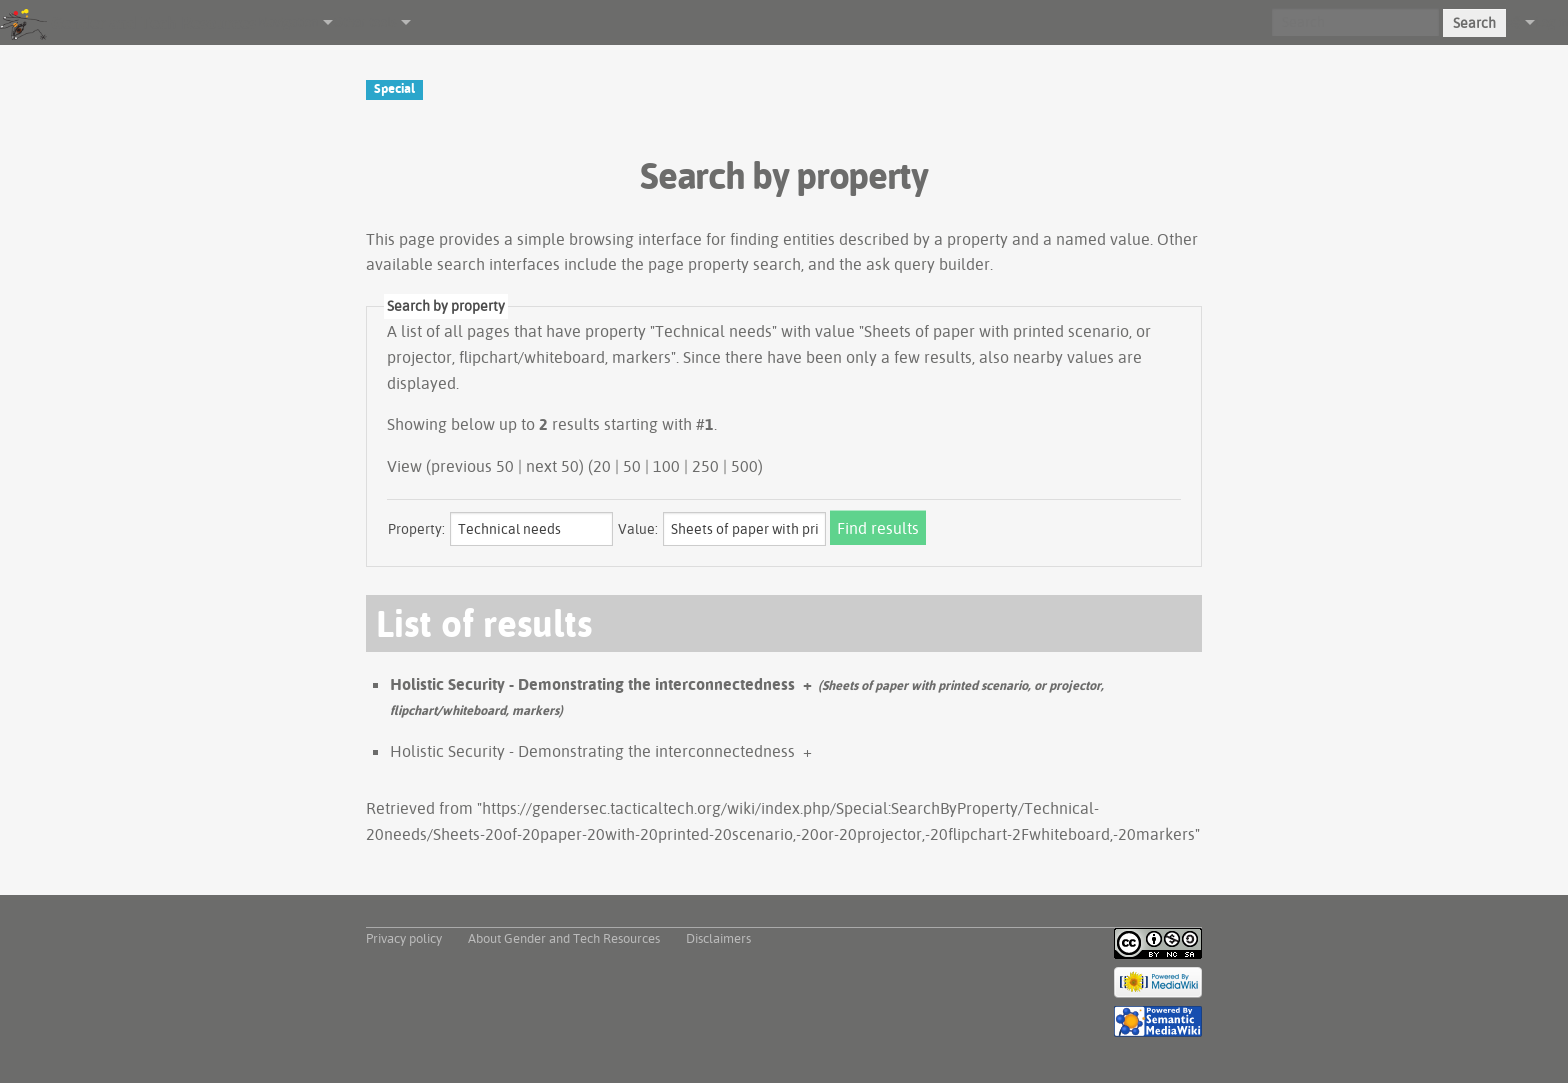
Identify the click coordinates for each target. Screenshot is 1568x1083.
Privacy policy (404, 938)
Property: (416, 529)
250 (705, 466)
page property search (724, 264)
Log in (1551, 22)
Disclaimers (718, 938)
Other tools (364, 22)
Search (1474, 23)
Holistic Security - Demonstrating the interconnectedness (592, 684)
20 (602, 466)
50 (632, 466)
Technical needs (713, 331)
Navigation (288, 22)
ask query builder (928, 264)
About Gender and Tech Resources (564, 938)
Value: (638, 529)
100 (666, 466)
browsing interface (635, 239)
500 (744, 466)
